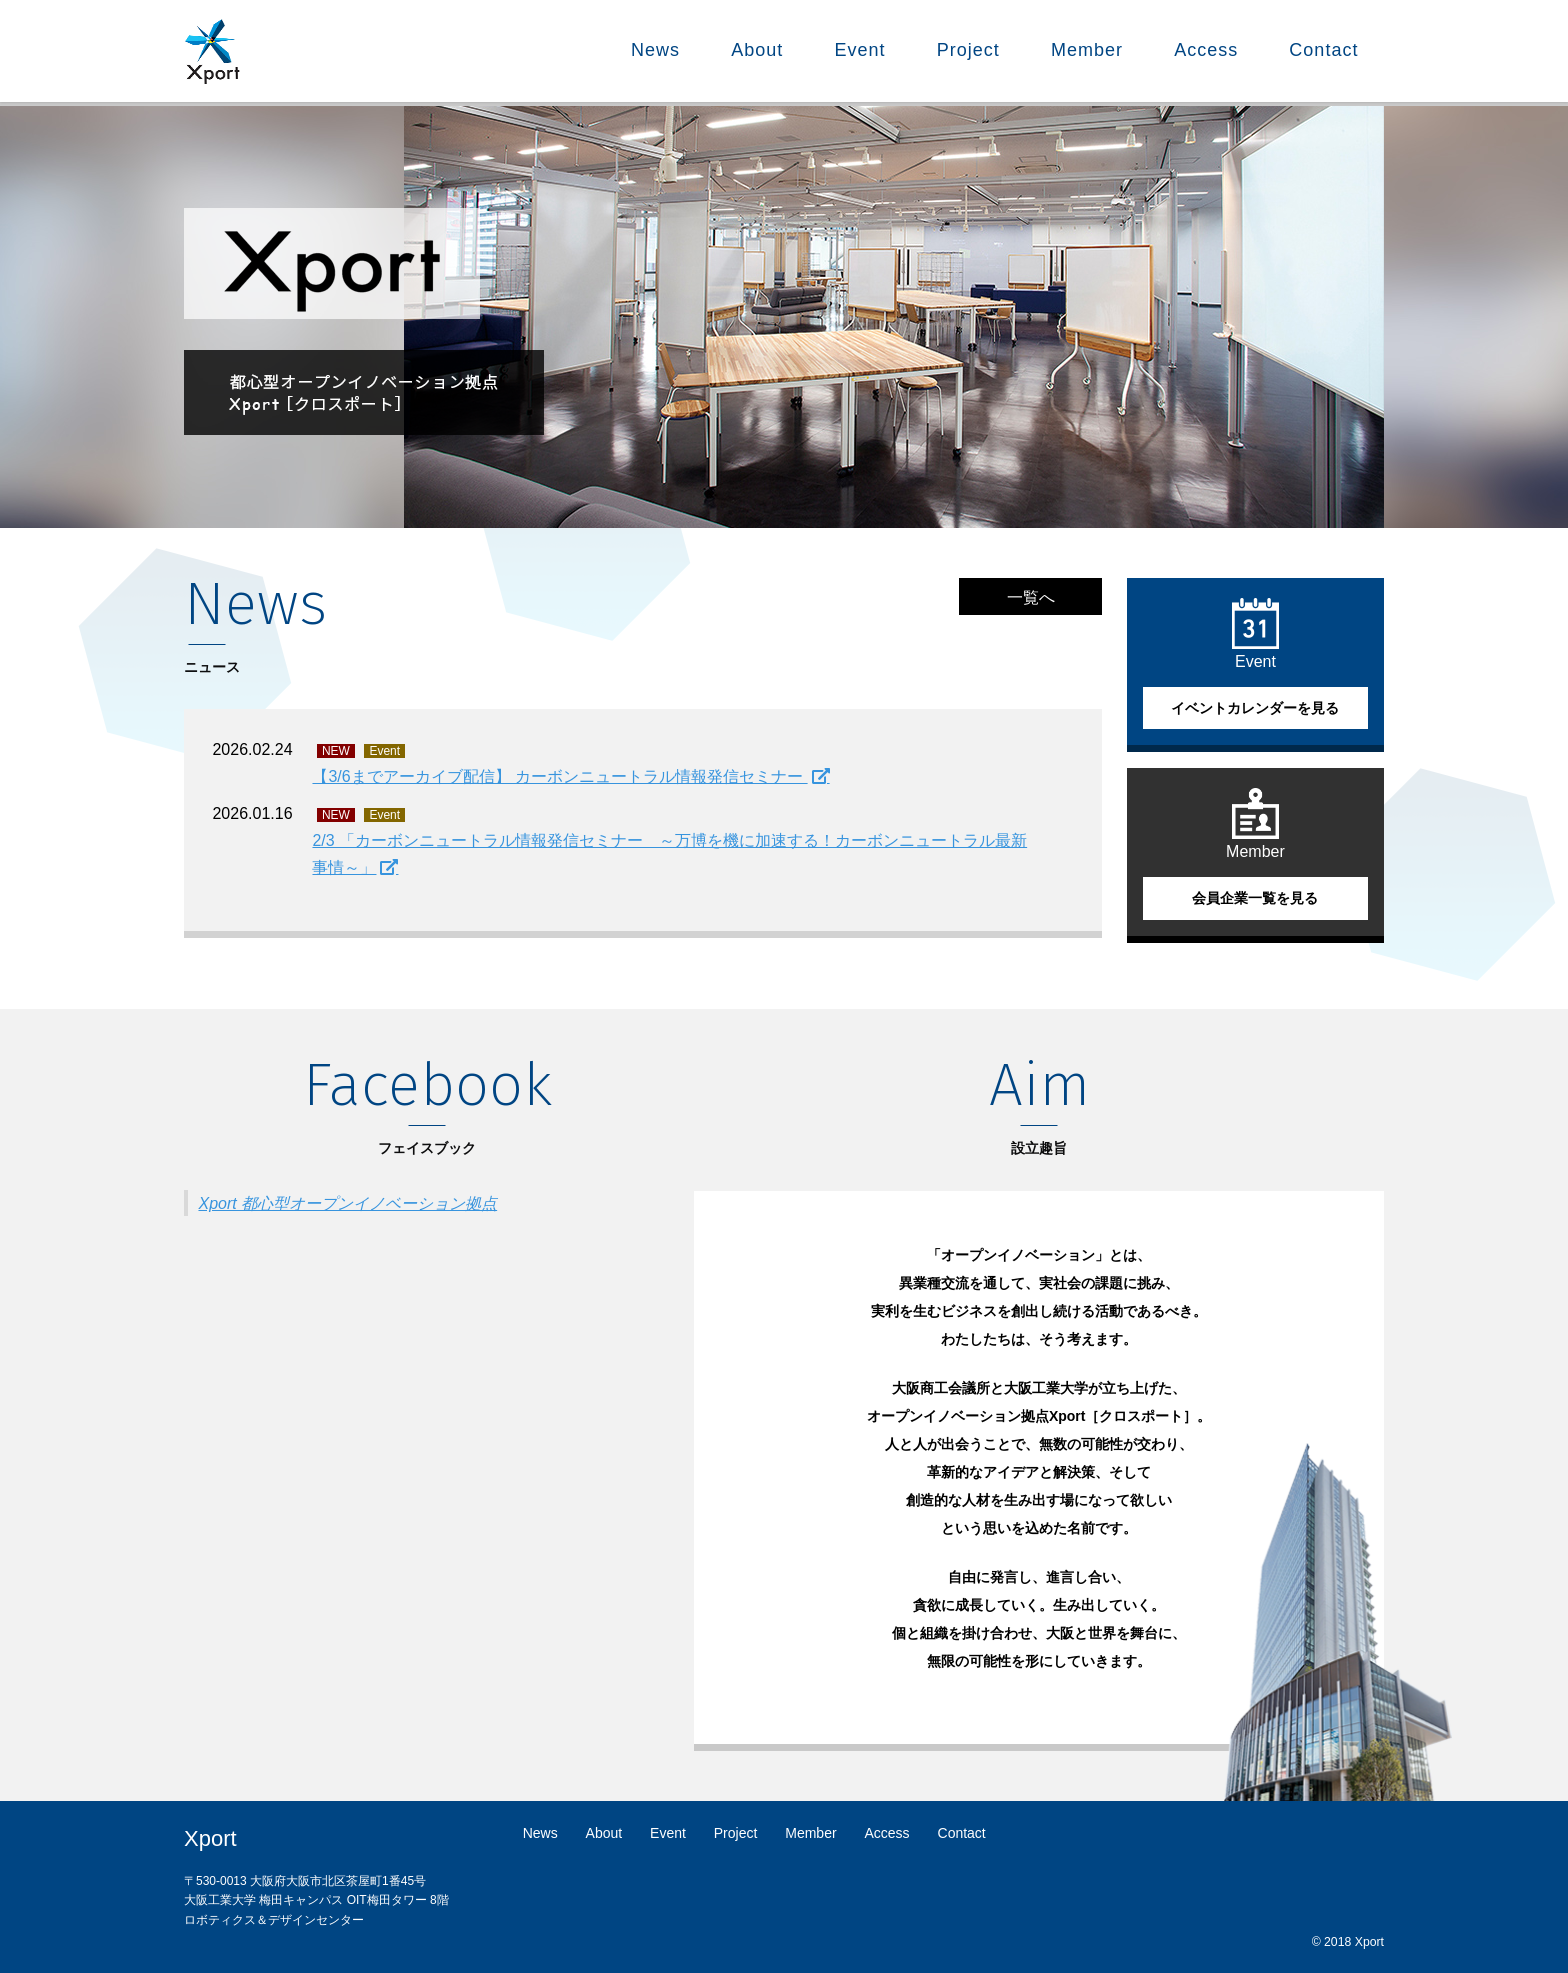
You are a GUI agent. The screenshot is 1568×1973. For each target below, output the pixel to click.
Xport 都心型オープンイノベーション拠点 (347, 1203)
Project (968, 50)
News (655, 50)
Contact (1323, 50)
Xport (210, 1838)
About (757, 50)
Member (1087, 50)
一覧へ (1031, 597)
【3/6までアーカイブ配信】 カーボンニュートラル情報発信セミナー (559, 776)
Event (860, 50)
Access (1206, 50)
